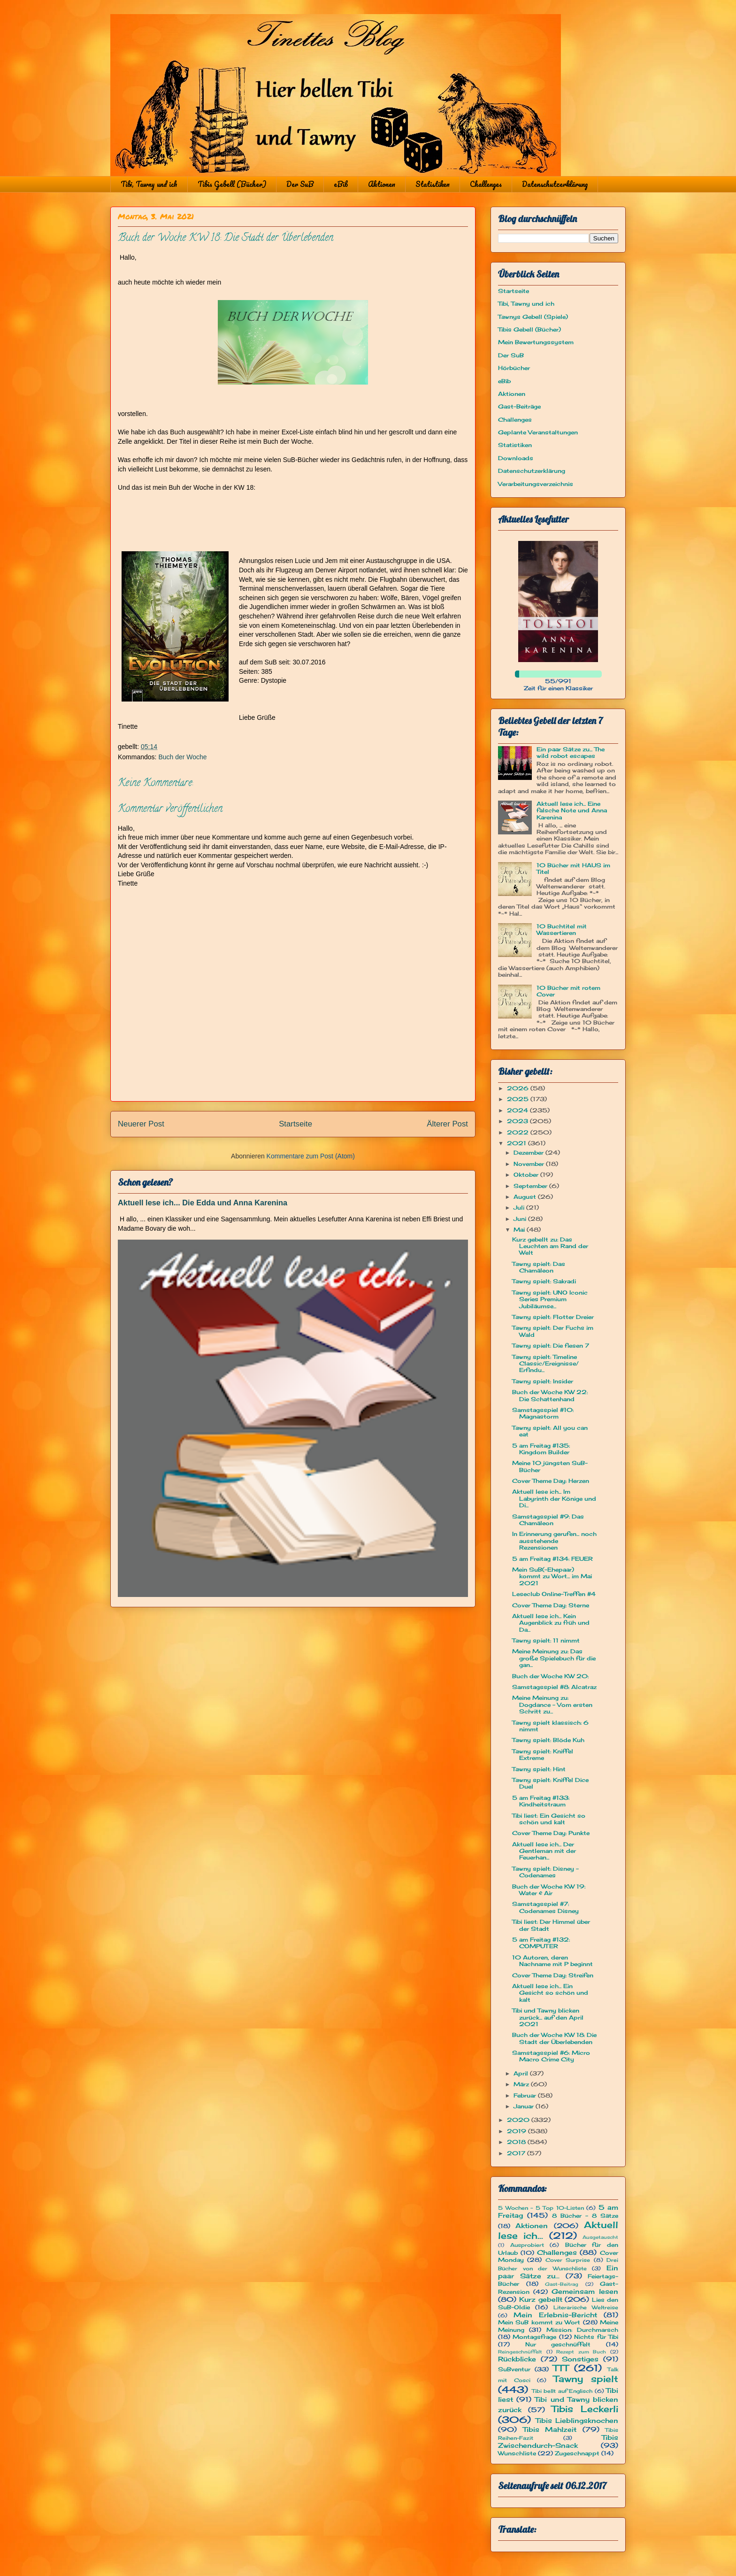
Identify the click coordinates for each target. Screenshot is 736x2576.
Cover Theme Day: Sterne (550, 1605)
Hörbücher (514, 367)
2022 (518, 1132)
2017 (517, 2153)
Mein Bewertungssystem (536, 342)
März (522, 2084)
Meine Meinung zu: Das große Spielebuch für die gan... (554, 1658)
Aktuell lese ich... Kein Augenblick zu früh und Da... (551, 1622)
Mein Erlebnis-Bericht (555, 2315)
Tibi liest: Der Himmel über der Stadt (551, 1925)
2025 (518, 1099)
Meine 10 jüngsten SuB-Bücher (550, 1466)
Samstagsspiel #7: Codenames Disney (545, 1907)
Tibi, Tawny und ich (149, 184)
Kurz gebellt (540, 2299)
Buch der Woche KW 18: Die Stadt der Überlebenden (554, 2038)
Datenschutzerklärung (555, 184)
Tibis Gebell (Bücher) (232, 184)
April (522, 2073)
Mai (520, 1229)
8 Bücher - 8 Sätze (585, 2215)
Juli (520, 1207)
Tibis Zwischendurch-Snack (558, 2441)
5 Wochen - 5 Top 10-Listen (541, 2208)
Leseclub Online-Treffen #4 (554, 1593)
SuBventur (514, 2369)
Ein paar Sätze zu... (558, 2272)
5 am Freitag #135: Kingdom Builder (541, 1449)
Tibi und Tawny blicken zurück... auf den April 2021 (547, 2017)
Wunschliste (517, 2453)
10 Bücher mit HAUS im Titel (573, 868)
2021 (517, 1143)
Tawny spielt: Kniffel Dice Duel (550, 1783)
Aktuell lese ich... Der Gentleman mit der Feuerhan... (544, 1851)
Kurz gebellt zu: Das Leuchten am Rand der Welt (550, 1246)
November (530, 1163)
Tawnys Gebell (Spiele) (533, 316)
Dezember (529, 1152)
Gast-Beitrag (561, 2284)
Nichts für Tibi (596, 2336)
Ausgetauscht (600, 2237)
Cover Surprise (567, 2260)
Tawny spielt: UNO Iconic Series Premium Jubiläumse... (550, 1299)
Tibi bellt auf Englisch (562, 2391)
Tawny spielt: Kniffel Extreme (542, 1754)
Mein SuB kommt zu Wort (539, 2322)
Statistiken (432, 184)
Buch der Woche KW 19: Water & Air (548, 1890)
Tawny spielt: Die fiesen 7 (550, 1345)
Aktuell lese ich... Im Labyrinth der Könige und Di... (554, 1498)
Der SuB (300, 184)
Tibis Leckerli (585, 2408)
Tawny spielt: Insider (542, 1381)
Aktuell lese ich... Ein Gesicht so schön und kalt (550, 1992)
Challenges (486, 184)
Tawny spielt (586, 2378)
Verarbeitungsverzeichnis (535, 483)
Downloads (515, 458)
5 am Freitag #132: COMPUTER (541, 1943)
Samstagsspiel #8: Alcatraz (554, 1686)
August (526, 1196)
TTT (560, 2368)
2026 (518, 1088)
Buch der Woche (182, 757)
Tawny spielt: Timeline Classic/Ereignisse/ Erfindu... (545, 1363)
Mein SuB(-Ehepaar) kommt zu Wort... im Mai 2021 (552, 1576)
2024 (518, 1110)
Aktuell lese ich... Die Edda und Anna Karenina (202, 1202)
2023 (518, 1121)
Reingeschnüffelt (520, 2351)
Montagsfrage (534, 2336)
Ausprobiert (527, 2245)
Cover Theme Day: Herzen (550, 1480)
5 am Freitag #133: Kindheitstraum (540, 1801)
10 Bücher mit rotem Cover (568, 991)
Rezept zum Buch (581, 2351)
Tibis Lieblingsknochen (577, 2420)
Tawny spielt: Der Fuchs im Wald (552, 1331)
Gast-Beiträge (519, 406)
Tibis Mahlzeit (550, 2429)
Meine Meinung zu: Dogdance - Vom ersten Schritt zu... (552, 1704)
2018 (517, 2141)
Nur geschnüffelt (558, 2344)
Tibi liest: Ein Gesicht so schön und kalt (548, 1819)
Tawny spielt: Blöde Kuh (548, 1739)
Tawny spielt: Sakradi (544, 1281)
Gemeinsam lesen (585, 2291)
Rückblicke (517, 2359)
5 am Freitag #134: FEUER (552, 1558)
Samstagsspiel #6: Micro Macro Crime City (551, 2056)
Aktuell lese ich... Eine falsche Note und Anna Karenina (572, 810)
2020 (519, 2119)
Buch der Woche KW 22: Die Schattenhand (550, 1395)
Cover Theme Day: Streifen (552, 1975)
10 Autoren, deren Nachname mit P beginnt (552, 1960)
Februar (526, 2095)
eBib (341, 184)
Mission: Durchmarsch (582, 2329)
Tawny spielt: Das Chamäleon (538, 1267)
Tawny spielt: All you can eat (550, 1431)
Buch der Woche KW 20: (550, 1676)
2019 (517, 2131)
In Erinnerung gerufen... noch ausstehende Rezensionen (554, 1540)
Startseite (295, 1123)
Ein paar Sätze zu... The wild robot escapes (571, 752)
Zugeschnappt (577, 2453)
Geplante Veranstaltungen (538, 432)
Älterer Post (447, 1123)
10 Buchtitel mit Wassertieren (562, 929)
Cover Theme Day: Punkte (551, 1832)
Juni (521, 1218)
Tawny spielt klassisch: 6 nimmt (550, 1726)
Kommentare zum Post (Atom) (311, 1156)
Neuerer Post (141, 1123)
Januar (525, 2106)
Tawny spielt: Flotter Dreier (553, 1316)
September (531, 1185)
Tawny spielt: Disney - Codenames (545, 1872)
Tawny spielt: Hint (539, 1769)
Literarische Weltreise (585, 2307)
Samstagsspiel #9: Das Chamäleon (548, 1520)
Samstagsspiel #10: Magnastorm (543, 1413)
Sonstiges (580, 2359)
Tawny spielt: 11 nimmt (546, 1640)
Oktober (527, 1174)
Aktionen (381, 184)
